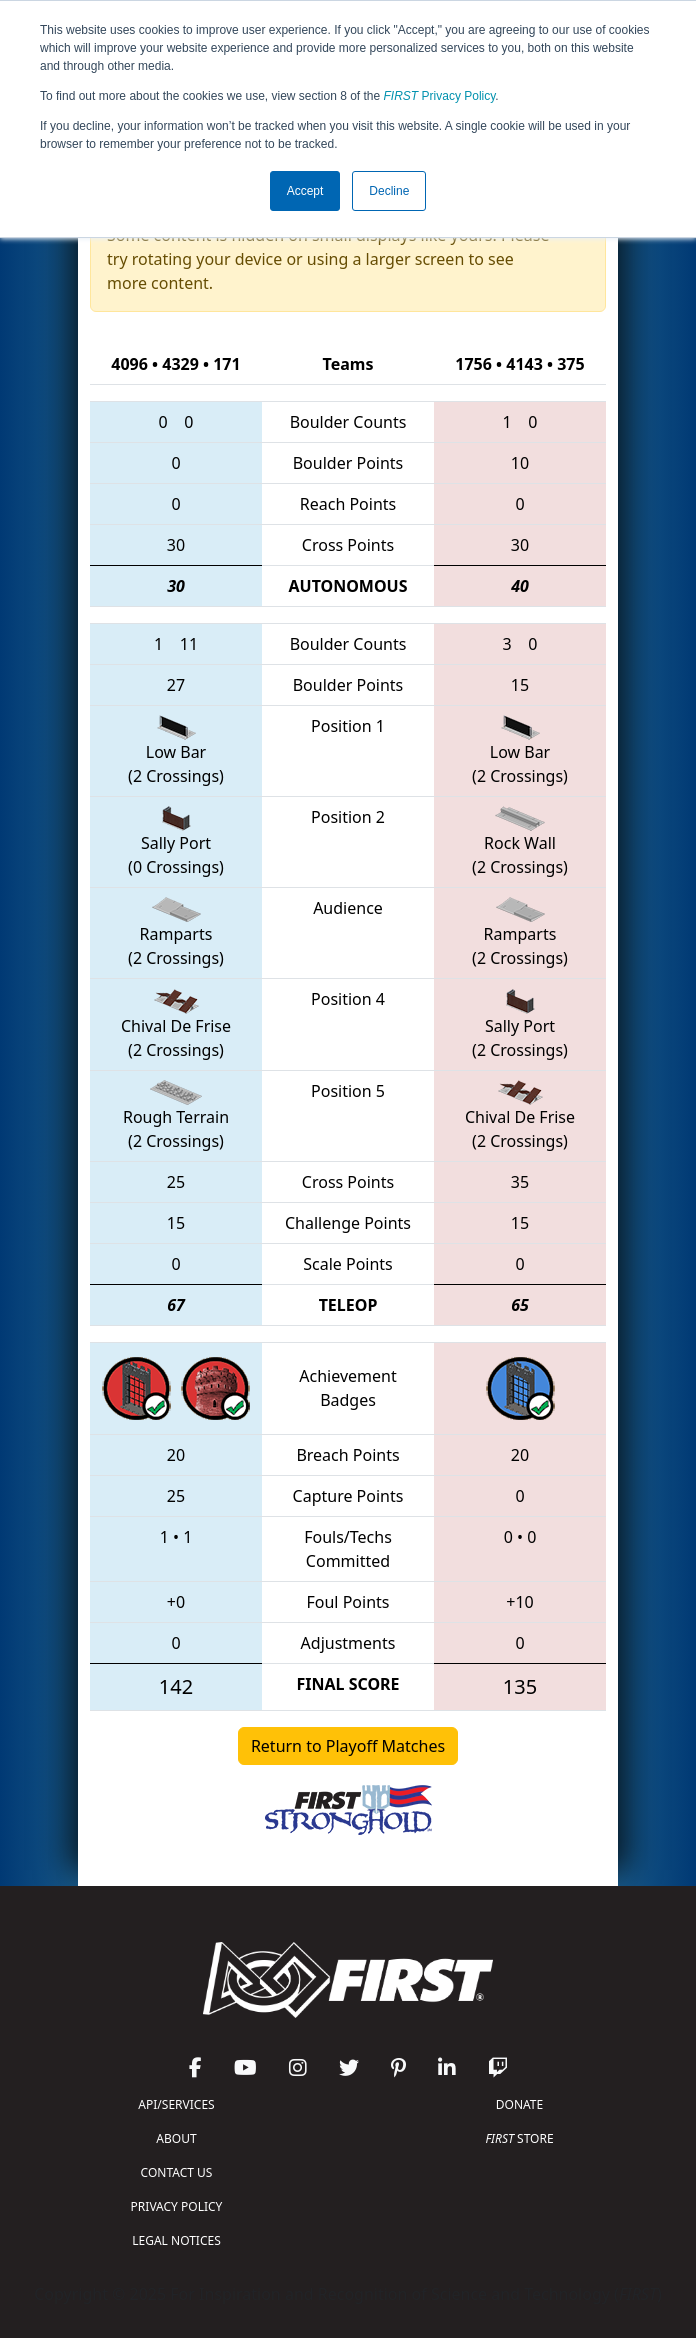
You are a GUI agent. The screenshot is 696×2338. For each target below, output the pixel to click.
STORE (519, 2138)
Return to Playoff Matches (348, 1746)
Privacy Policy (440, 96)
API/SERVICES (176, 2104)
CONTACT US (177, 2172)
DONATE (519, 2104)
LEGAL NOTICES (176, 2240)
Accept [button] (305, 191)
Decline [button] (389, 191)
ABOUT (176, 2138)
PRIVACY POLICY (177, 2206)
